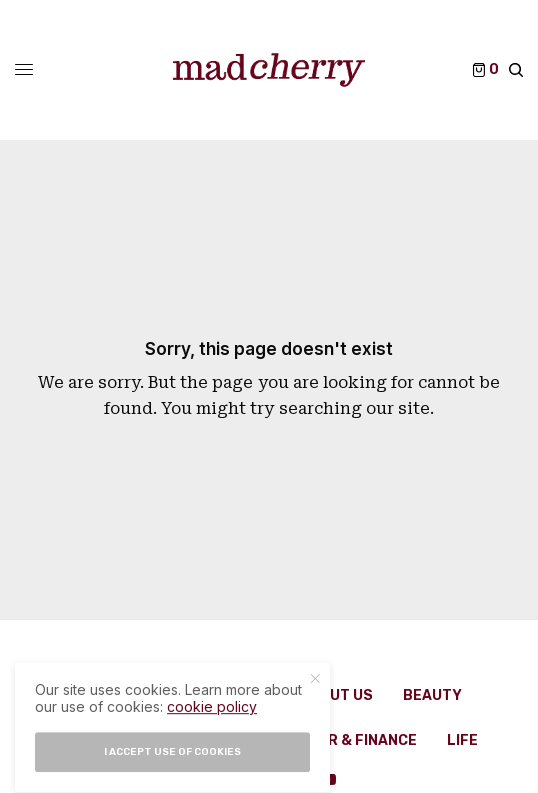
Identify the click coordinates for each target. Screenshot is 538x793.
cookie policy (212, 721)
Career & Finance (348, 740)
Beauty (432, 695)
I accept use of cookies (172, 766)
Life (462, 740)
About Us (336, 695)
